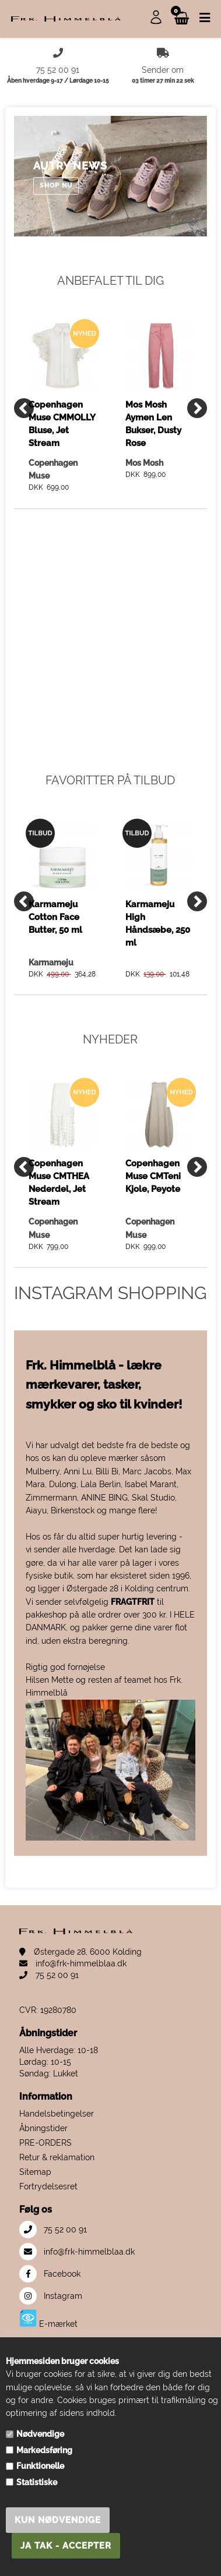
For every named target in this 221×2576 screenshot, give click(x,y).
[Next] (197, 408)
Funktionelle (40, 2466)
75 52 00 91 (49, 1975)
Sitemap (35, 2172)
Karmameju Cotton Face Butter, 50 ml (55, 917)
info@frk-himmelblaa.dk (73, 1963)
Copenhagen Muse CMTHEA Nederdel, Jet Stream (59, 1182)
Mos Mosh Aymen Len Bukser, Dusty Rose (153, 423)
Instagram (50, 2296)
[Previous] (24, 408)
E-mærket (48, 2319)
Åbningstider (43, 2128)
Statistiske (36, 2482)
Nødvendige (40, 2434)
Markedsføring (44, 2450)
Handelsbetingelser (56, 2113)
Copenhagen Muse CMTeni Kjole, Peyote (153, 1176)
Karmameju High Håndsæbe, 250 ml (157, 923)
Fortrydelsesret (48, 2186)
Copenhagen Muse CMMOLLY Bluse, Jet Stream (62, 423)
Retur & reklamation (56, 2157)
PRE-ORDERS (45, 2142)
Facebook (49, 2274)
